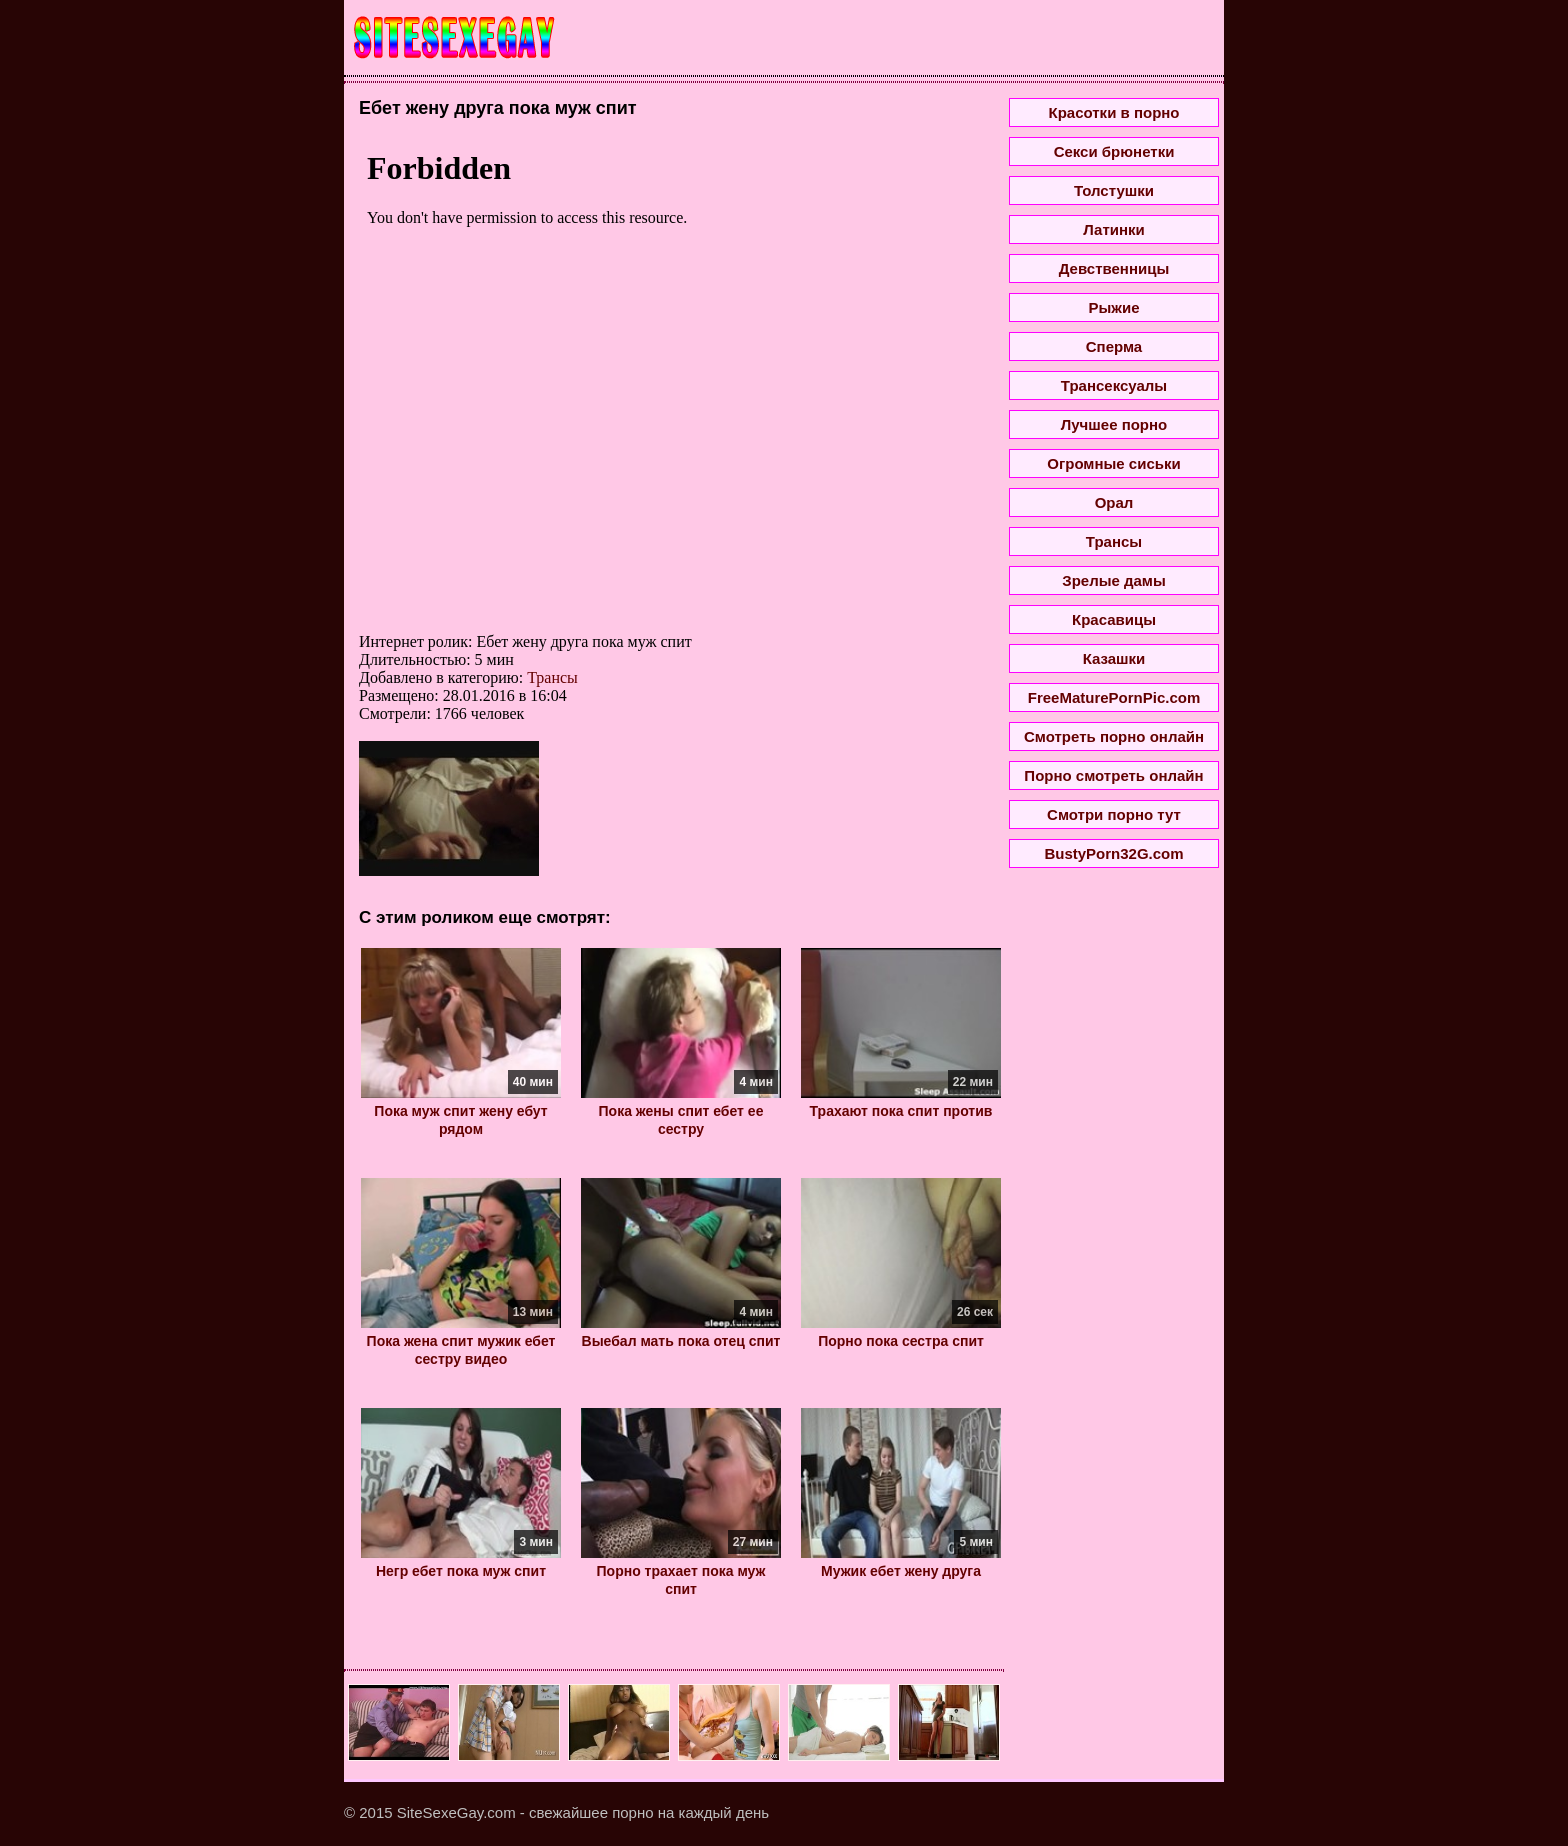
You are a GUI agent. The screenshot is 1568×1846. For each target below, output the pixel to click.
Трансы (552, 677)
